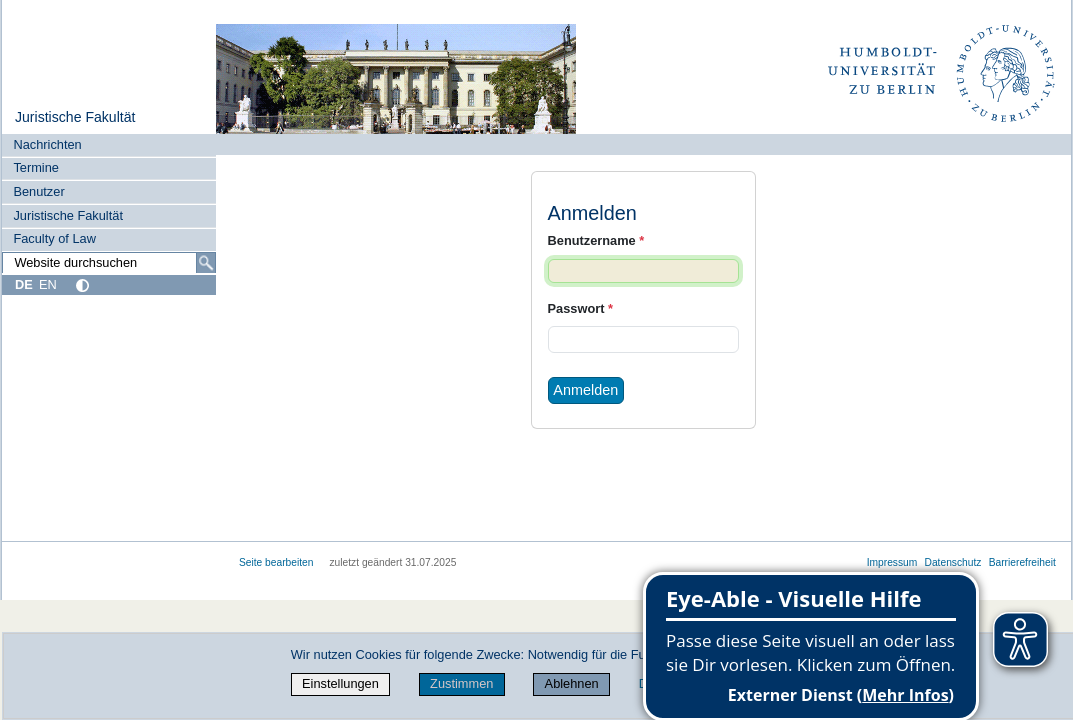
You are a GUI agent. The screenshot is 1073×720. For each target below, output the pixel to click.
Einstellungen (340, 683)
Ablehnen (572, 683)
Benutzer (38, 191)
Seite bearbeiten (276, 562)
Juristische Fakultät (75, 117)
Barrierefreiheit (1022, 562)
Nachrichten (47, 144)
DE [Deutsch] (24, 284)
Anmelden (585, 390)
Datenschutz (953, 562)
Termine (36, 167)
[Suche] (206, 263)
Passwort (580, 308)
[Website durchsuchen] (109, 263)
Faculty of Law (54, 238)
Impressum (892, 562)
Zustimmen (461, 683)
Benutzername (596, 240)
